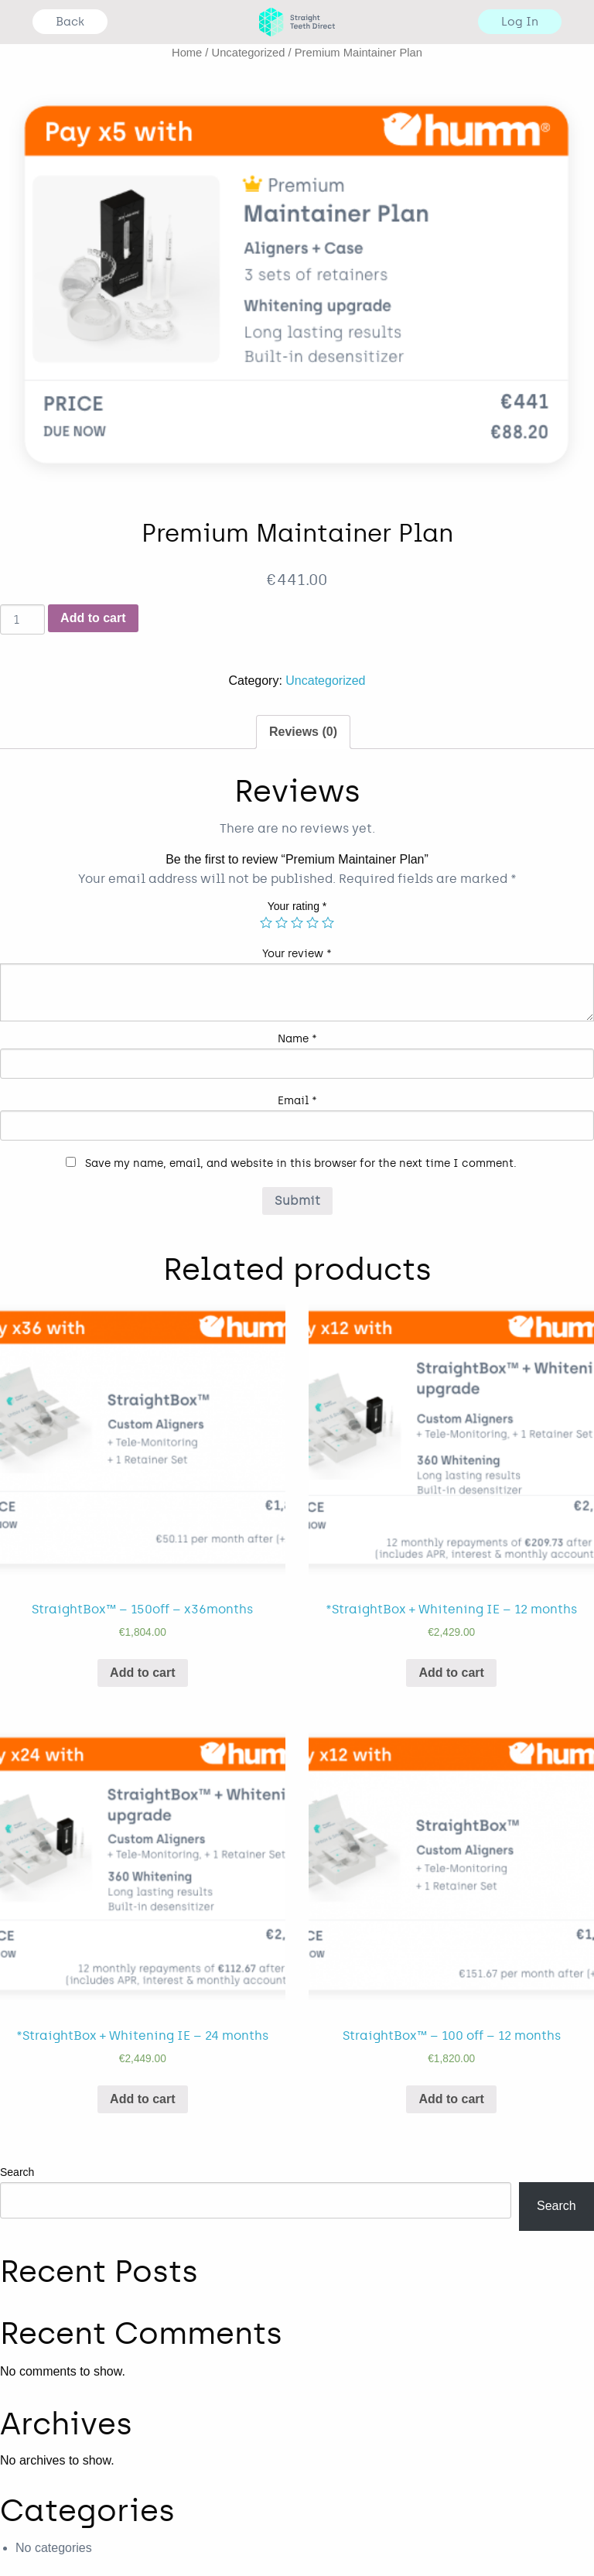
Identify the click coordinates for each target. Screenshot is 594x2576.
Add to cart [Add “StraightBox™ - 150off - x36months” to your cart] (142, 1672)
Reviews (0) (303, 731)
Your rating (297, 906)
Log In (519, 22)
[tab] (303, 732)
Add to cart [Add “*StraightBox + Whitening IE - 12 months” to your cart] (450, 1672)
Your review (297, 953)
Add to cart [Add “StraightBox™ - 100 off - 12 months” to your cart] (450, 2099)
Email (297, 1100)
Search (17, 2172)
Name (297, 1038)
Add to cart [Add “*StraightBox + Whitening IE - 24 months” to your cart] (142, 2099)
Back (70, 22)
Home (187, 52)
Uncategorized (248, 52)
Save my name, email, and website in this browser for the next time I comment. (301, 1163)
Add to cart (92, 617)
